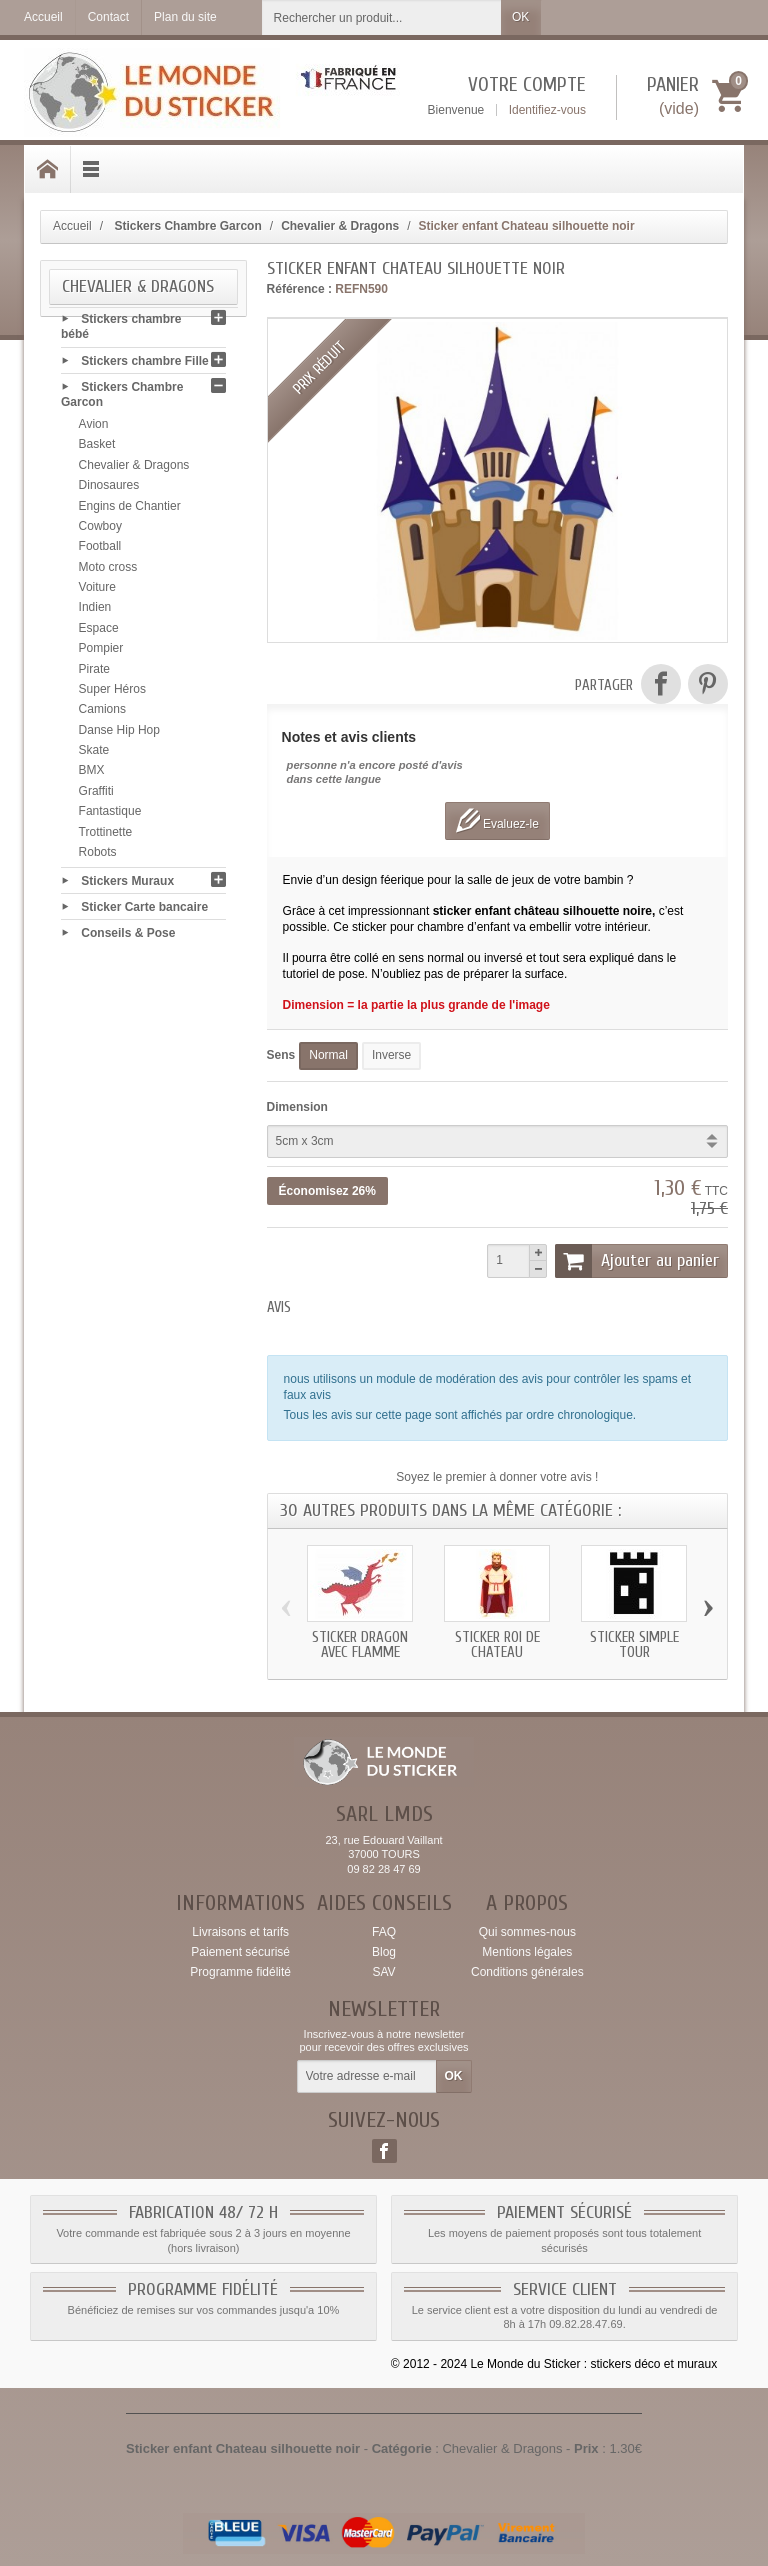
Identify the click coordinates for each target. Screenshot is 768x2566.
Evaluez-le (497, 820)
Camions (102, 716)
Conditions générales (527, 1972)
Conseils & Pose (128, 940)
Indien (95, 614)
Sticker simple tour (634, 1645)
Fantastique (110, 818)
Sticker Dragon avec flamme (360, 1645)
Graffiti (96, 798)
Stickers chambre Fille (144, 367)
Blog (384, 1952)
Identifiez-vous (547, 110)
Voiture (97, 594)
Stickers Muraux (127, 887)
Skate (94, 757)
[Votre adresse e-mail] (367, 2077)
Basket (97, 451)
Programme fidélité (240, 1972)
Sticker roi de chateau (497, 1645)
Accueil (72, 226)
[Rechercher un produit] (382, 17)
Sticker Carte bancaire (144, 913)
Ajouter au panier (637, 1261)
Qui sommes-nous (527, 1932)
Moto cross (108, 573)
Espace (99, 635)
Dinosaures (109, 492)
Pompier (101, 655)
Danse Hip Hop (119, 736)
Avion (94, 431)
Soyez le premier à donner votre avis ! (497, 1477)
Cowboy (100, 533)
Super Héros (112, 696)
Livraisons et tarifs (240, 1932)
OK (520, 17)
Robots (98, 859)
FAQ (384, 1932)
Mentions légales (527, 1952)
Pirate (94, 675)
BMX (92, 777)
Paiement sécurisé (240, 1952)
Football (100, 553)
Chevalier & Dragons (134, 472)
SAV (383, 1972)
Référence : (299, 289)
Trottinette (106, 838)
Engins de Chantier (130, 512)
